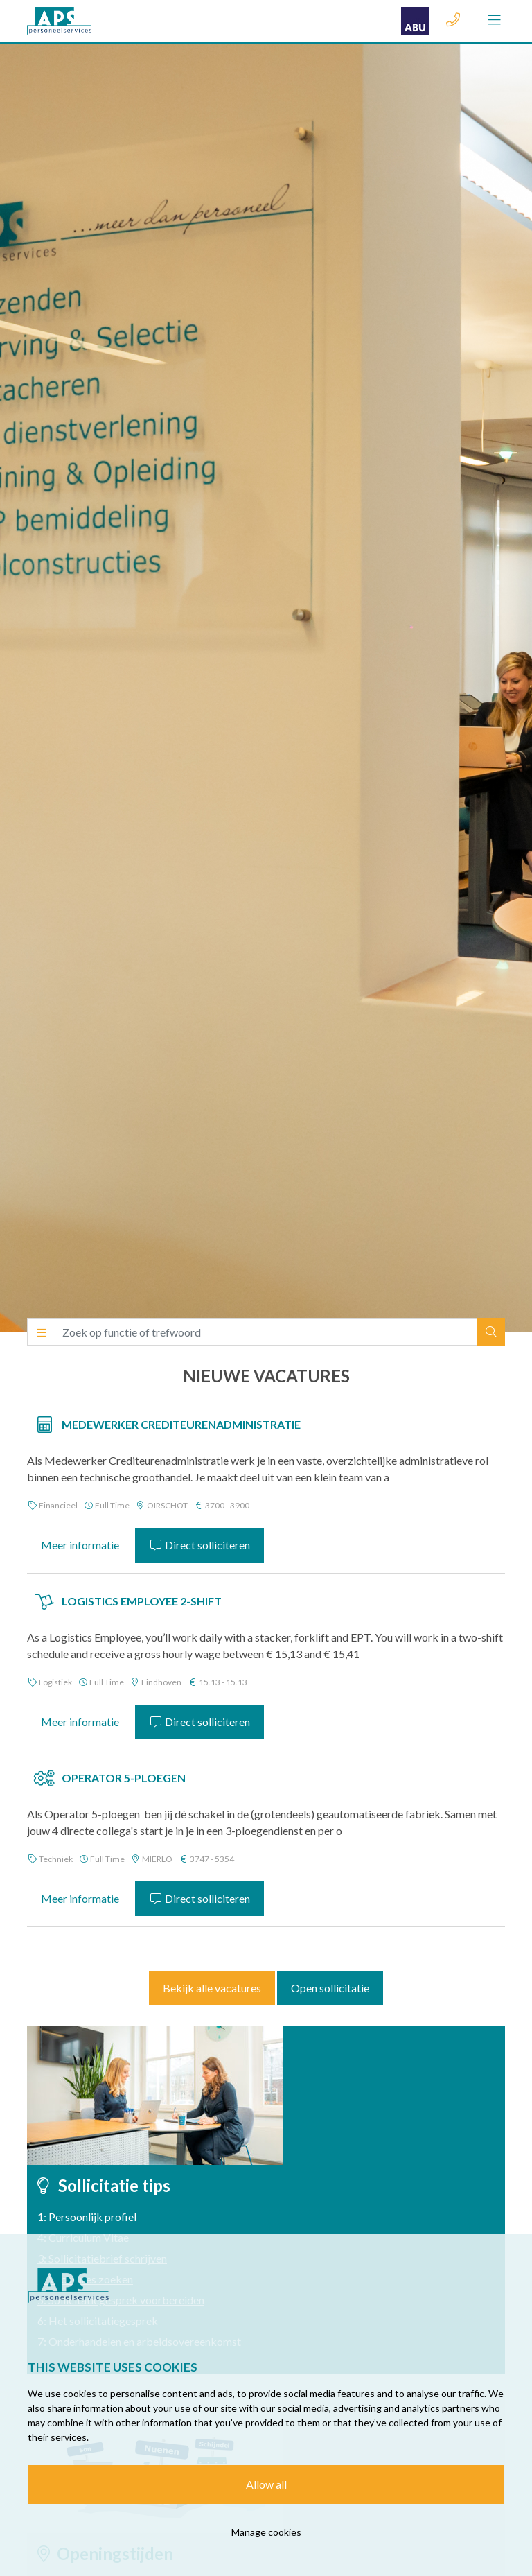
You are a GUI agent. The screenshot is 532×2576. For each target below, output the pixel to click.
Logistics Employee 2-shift (142, 1601)
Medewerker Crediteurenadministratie (181, 1424)
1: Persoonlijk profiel (86, 2216)
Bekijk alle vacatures (212, 1987)
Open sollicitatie (330, 1987)
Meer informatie (80, 1544)
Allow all (266, 2484)
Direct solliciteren (199, 1544)
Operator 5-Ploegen (124, 1777)
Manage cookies (266, 2532)
